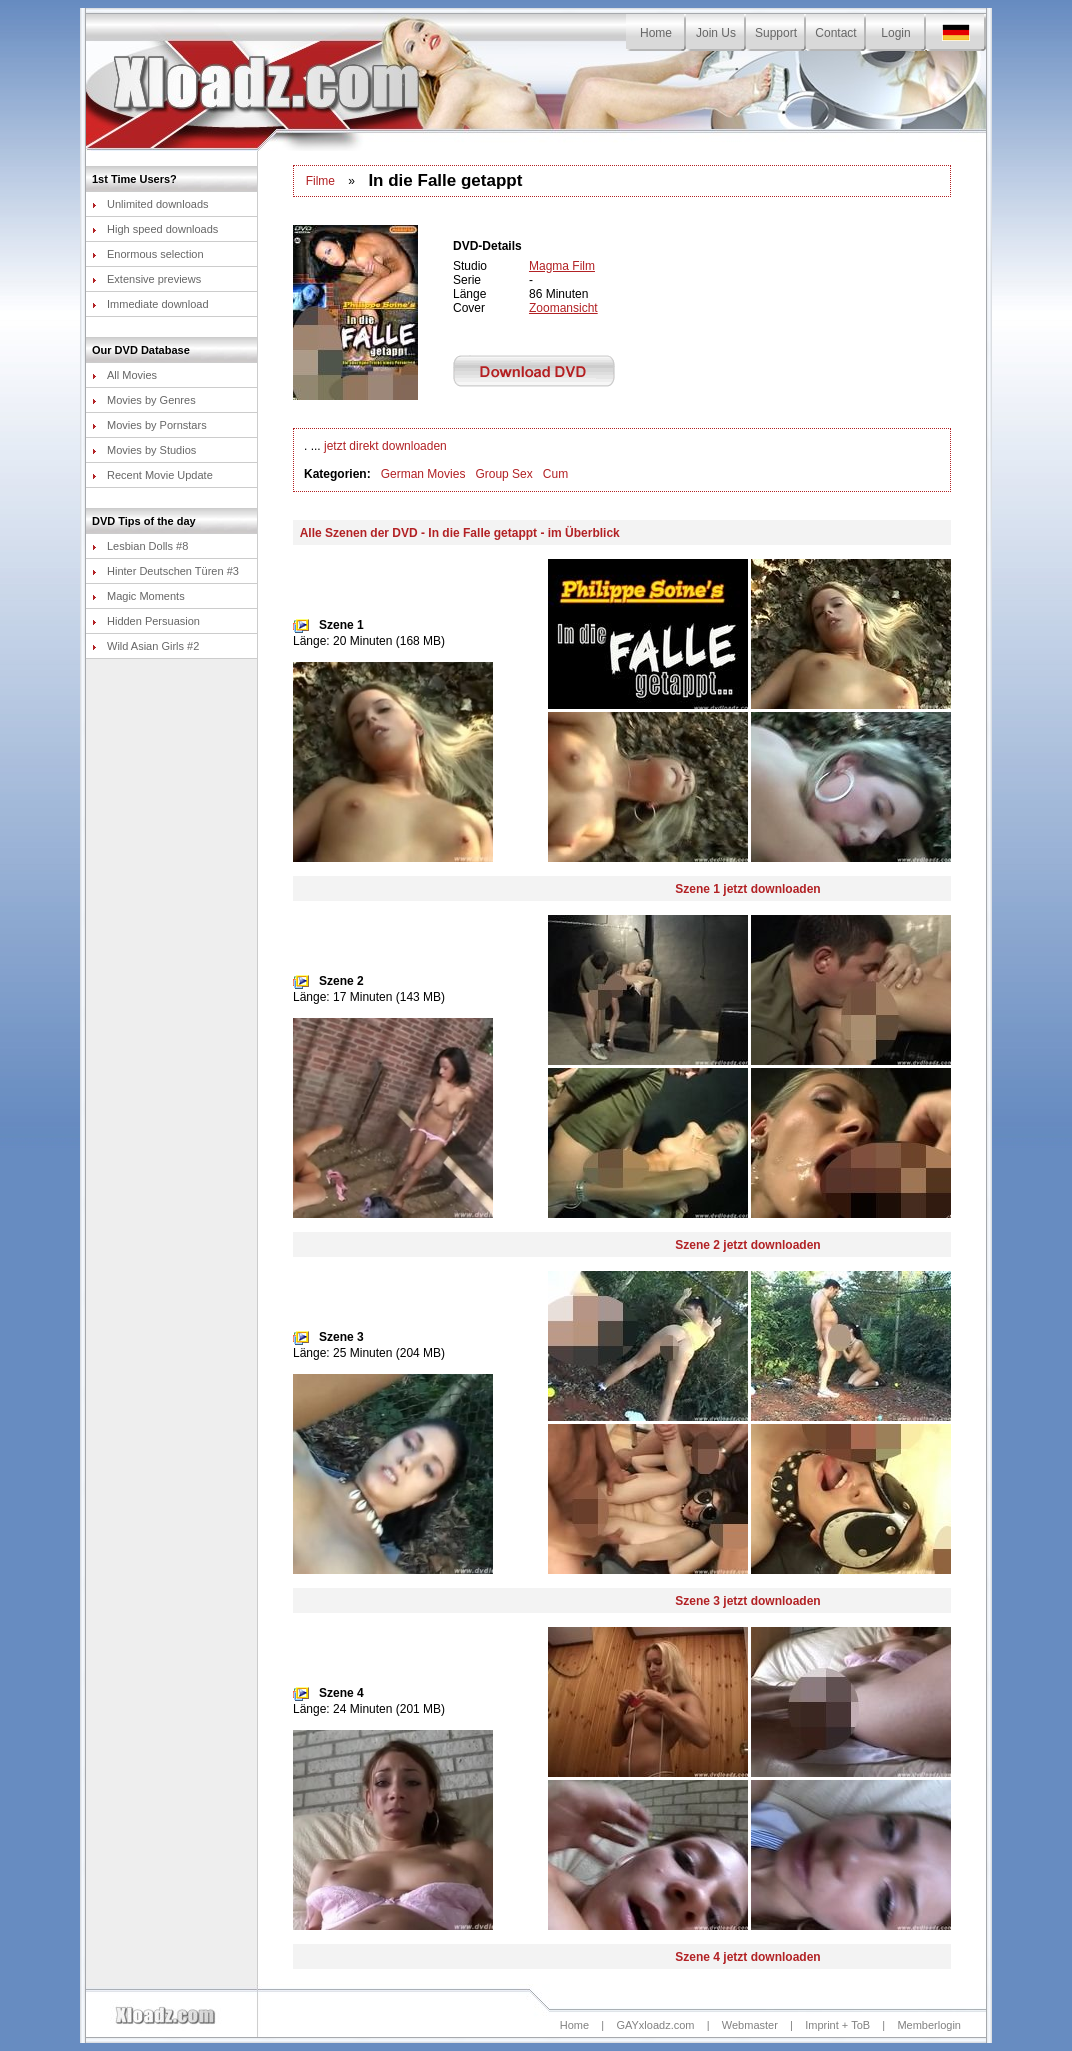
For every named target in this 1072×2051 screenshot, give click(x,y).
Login (895, 33)
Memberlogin (929, 2025)
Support (776, 33)
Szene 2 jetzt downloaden (747, 1245)
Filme (320, 181)
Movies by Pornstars (149, 425)
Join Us (716, 33)
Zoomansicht (563, 308)
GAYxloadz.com (655, 2025)
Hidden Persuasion (146, 621)
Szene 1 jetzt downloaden (747, 889)
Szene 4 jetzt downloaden (747, 1957)
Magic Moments (138, 596)
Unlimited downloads (150, 204)
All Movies (124, 375)
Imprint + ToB (837, 2025)
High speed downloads (155, 229)
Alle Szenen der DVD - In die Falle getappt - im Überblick (460, 533)
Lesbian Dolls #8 (140, 546)
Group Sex (503, 474)
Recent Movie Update (152, 475)
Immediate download (150, 304)
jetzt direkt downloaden (385, 446)
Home (656, 33)
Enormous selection (148, 254)
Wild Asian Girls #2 (145, 646)
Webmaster (750, 2025)
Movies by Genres (144, 400)
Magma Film (562, 266)
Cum (555, 474)
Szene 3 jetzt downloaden (747, 1601)
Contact (835, 33)
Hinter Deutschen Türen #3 (165, 571)
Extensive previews (146, 279)
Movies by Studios (144, 450)
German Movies (423, 474)
